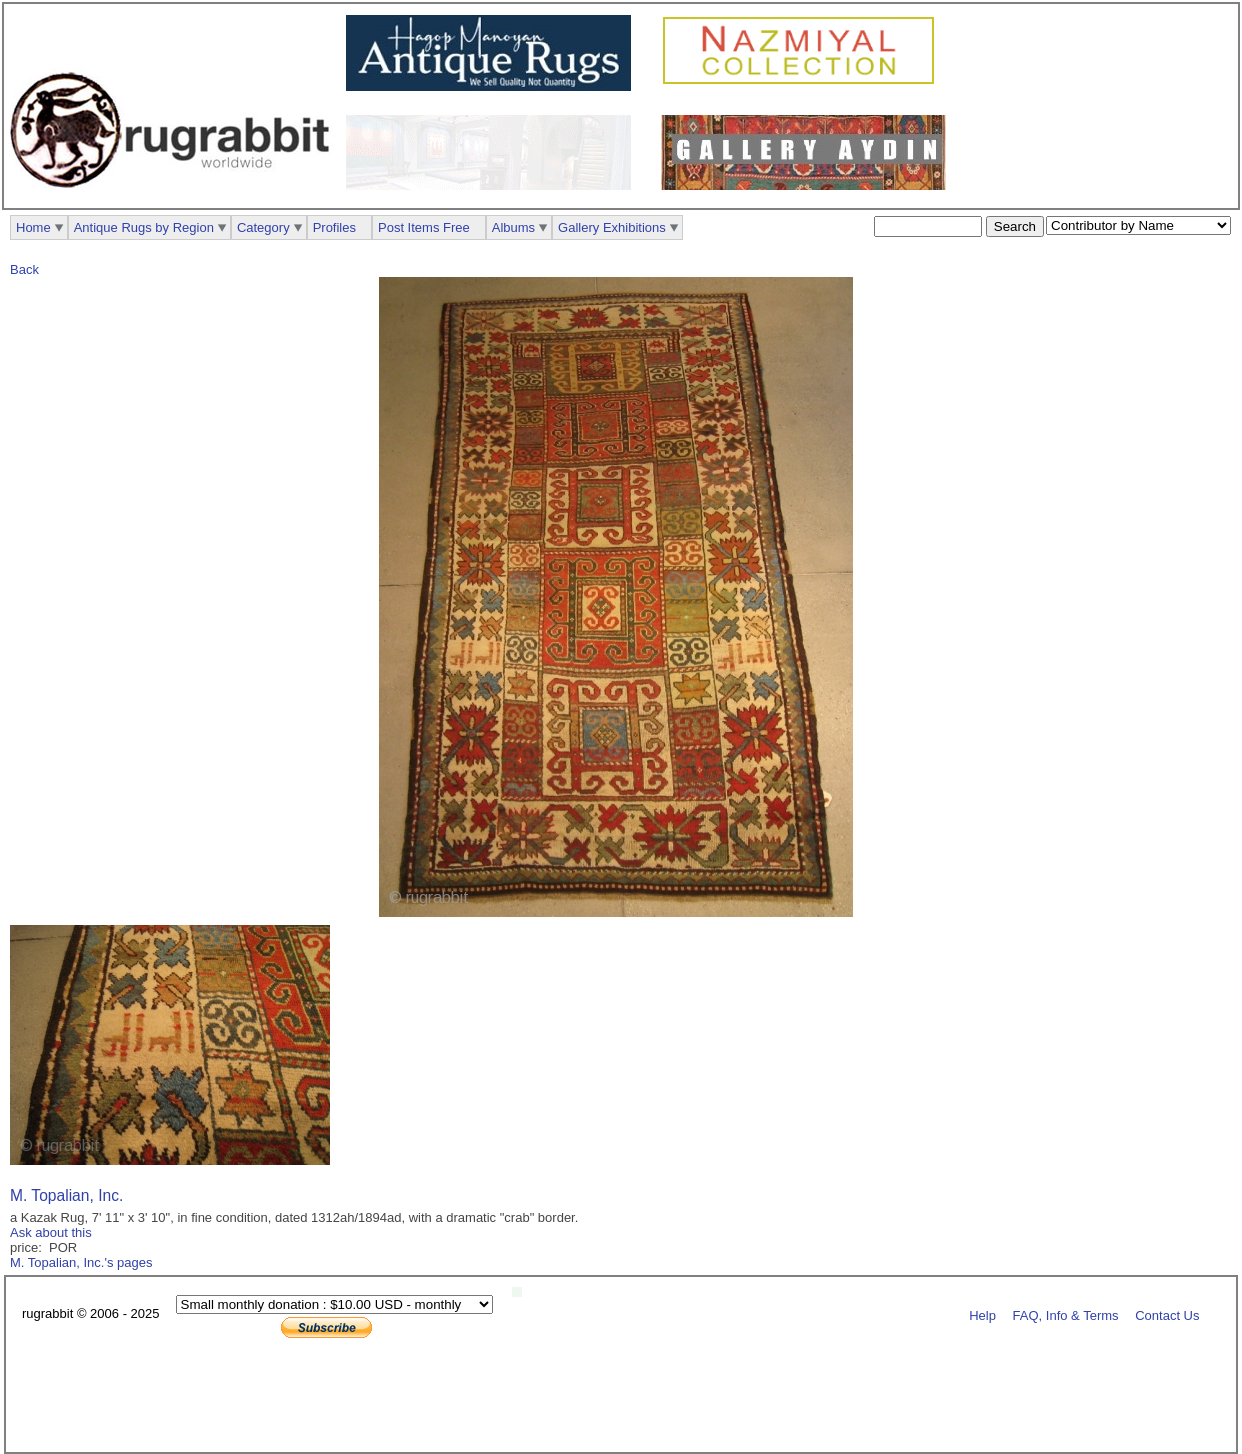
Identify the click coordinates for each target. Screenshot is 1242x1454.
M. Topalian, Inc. (66, 1195)
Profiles (334, 227)
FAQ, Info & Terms (1066, 1314)
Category (263, 227)
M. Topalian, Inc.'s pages (81, 1262)
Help (982, 1314)
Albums (513, 227)
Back (24, 269)
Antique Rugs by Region (144, 227)
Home (33, 227)
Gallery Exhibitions (612, 227)
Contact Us (1167, 1314)
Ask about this (51, 1232)
